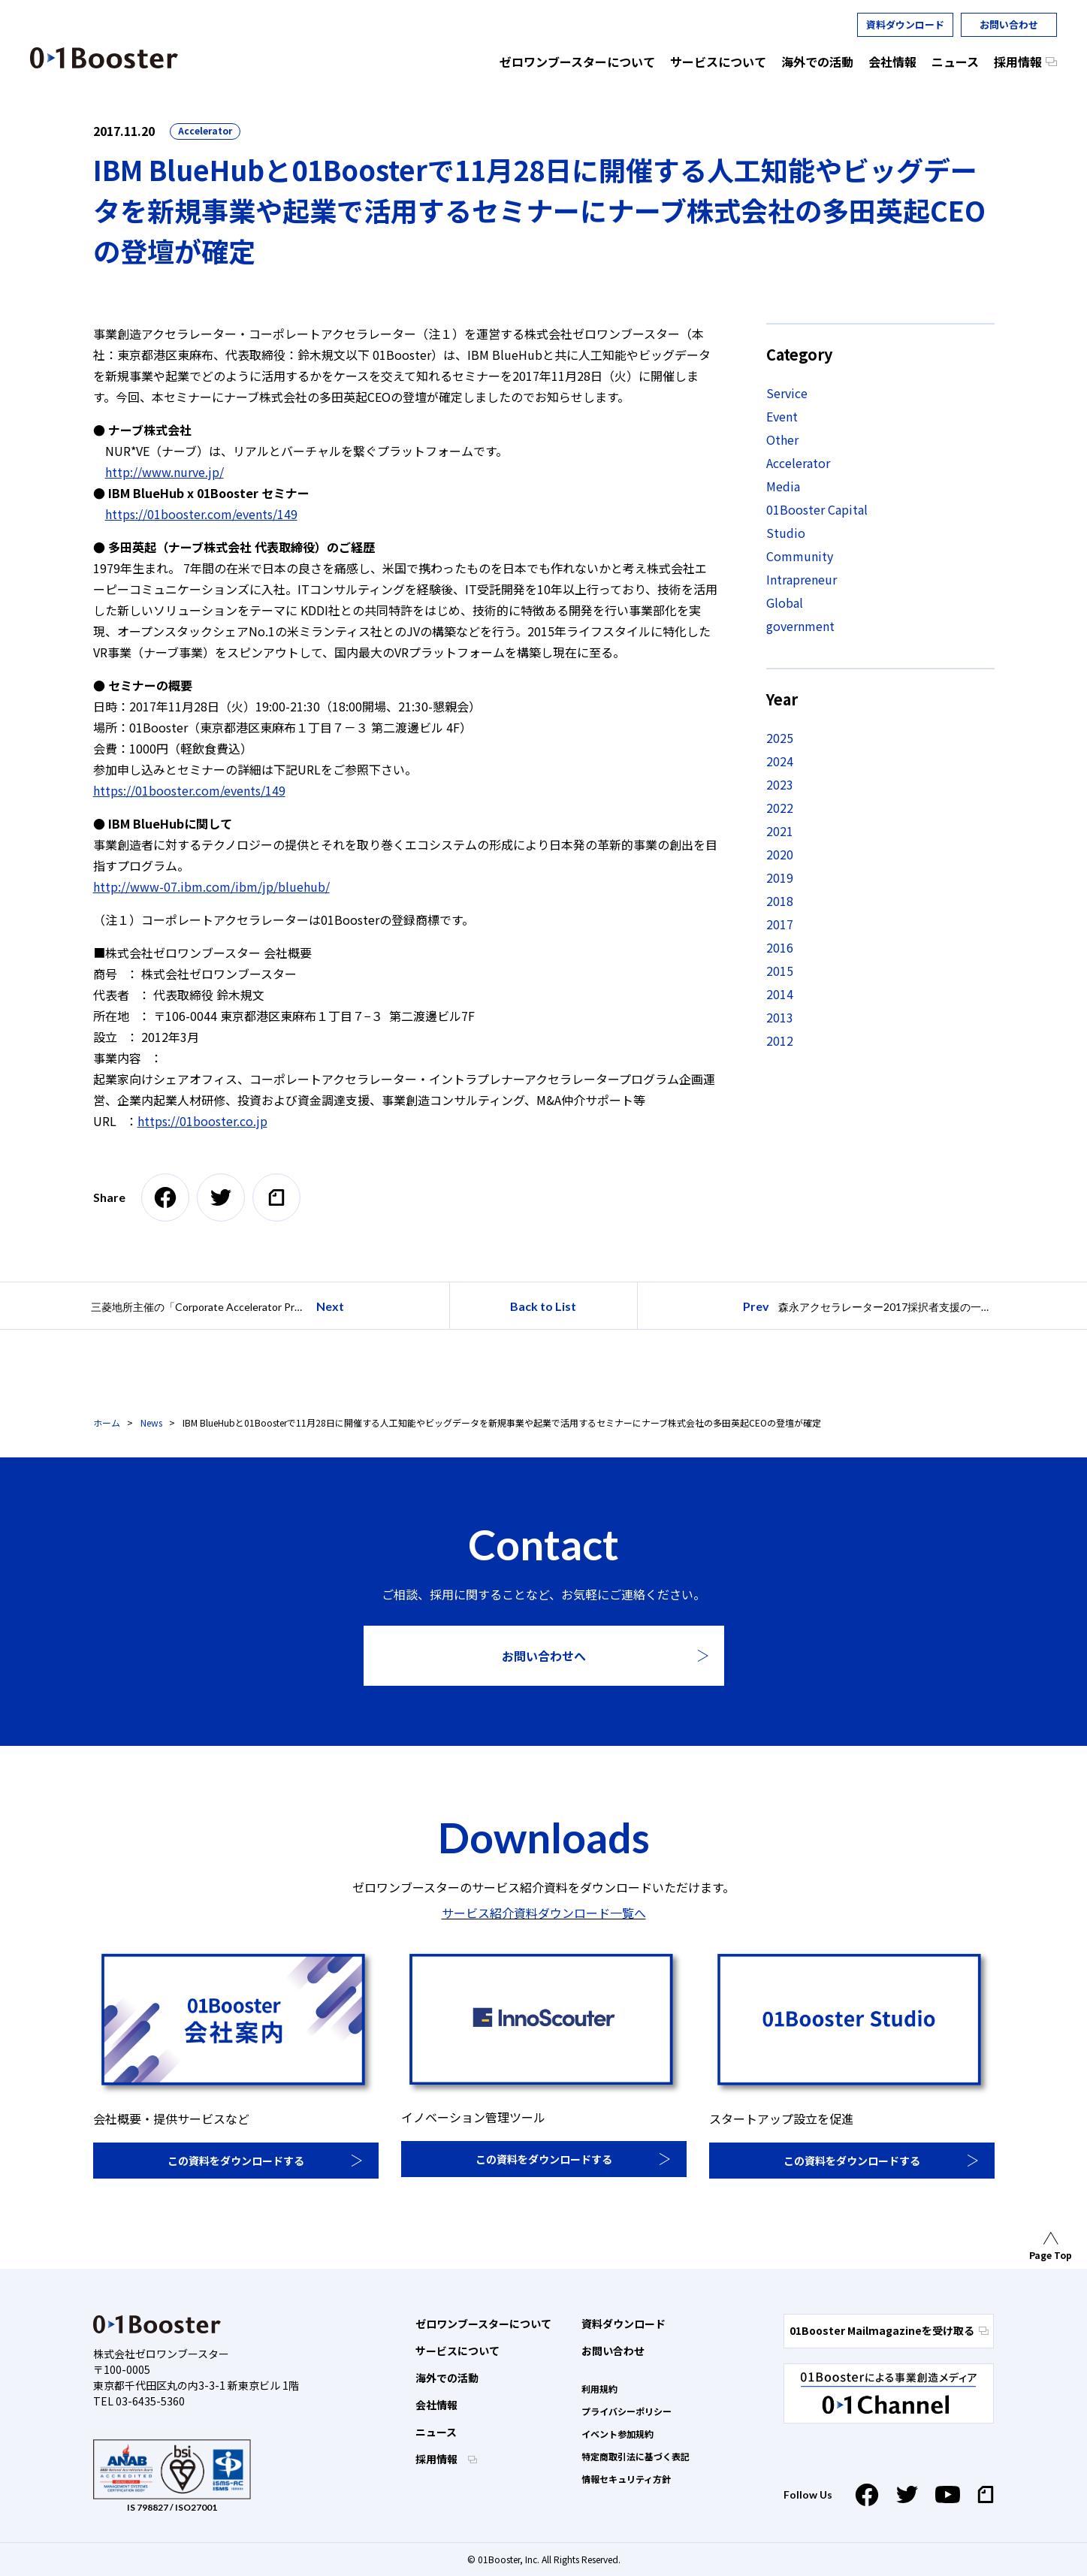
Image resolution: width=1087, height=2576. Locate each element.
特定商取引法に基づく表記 (635, 2456)
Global (784, 602)
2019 (779, 877)
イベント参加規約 (617, 2433)
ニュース (436, 2431)
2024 (779, 761)
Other (782, 439)
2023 (779, 784)
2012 (779, 1040)
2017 (779, 924)
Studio (785, 533)
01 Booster (104, 57)
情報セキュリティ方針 (626, 2478)
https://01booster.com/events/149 (201, 514)
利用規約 (599, 2388)
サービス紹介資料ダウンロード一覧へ (544, 1913)
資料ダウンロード (905, 24)
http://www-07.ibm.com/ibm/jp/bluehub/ (211, 886)
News (151, 1422)
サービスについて (457, 2350)
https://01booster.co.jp (202, 1121)
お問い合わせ (1009, 24)
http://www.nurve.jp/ (164, 472)
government (800, 626)
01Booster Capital (817, 509)
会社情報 (436, 2404)
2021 (779, 831)
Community (799, 556)
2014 (779, 994)
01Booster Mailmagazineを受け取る (889, 2330)
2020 (779, 854)
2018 (779, 901)
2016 (779, 947)
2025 (779, 738)
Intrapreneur (801, 579)
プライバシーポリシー (626, 2411)
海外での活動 (447, 2377)
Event (782, 416)
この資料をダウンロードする (236, 2160)
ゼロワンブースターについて (483, 2323)
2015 (779, 971)
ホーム (106, 1422)
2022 (779, 808)
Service (787, 393)
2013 (779, 1017)
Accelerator (205, 130)
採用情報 (437, 2458)
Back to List (543, 1306)
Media (783, 486)
